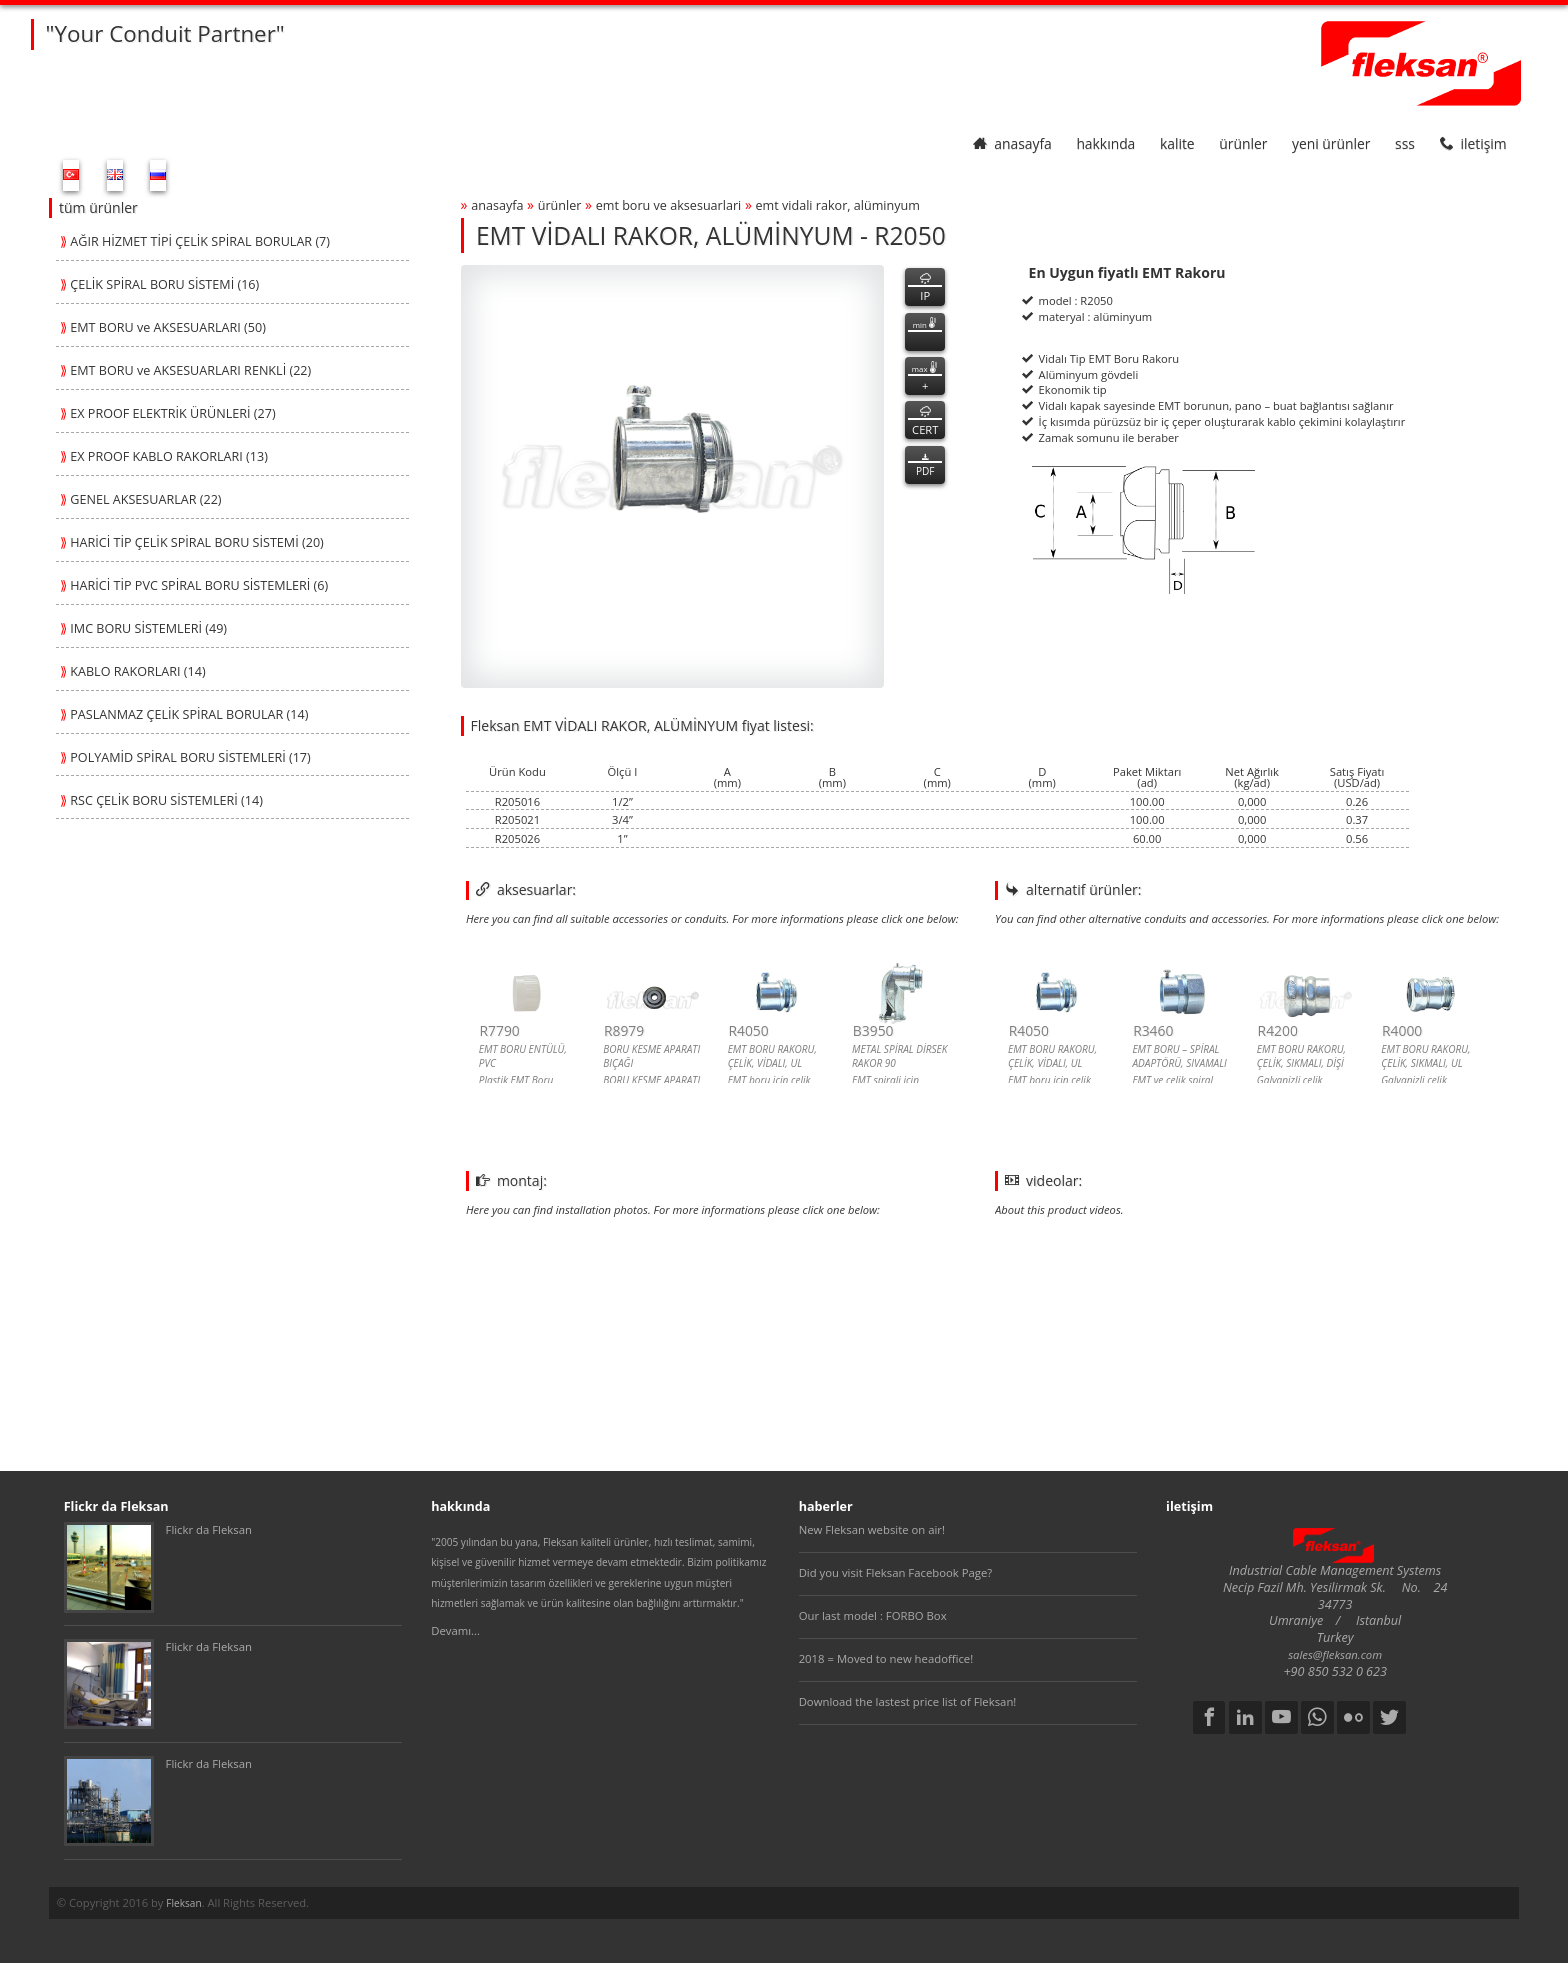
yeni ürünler (1331, 143)
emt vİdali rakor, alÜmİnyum (838, 205)
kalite (1177, 143)
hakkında (1105, 143)
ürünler (1243, 143)
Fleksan (183, 1903)
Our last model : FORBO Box (873, 1615)
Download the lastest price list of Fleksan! (908, 1701)
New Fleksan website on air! (872, 1529)
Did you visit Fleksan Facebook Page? (896, 1572)
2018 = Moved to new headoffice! (886, 1658)
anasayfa (1012, 143)
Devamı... (455, 1630)
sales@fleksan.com (1335, 1654)
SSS (1405, 143)
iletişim (1473, 143)
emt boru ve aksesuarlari (669, 205)
